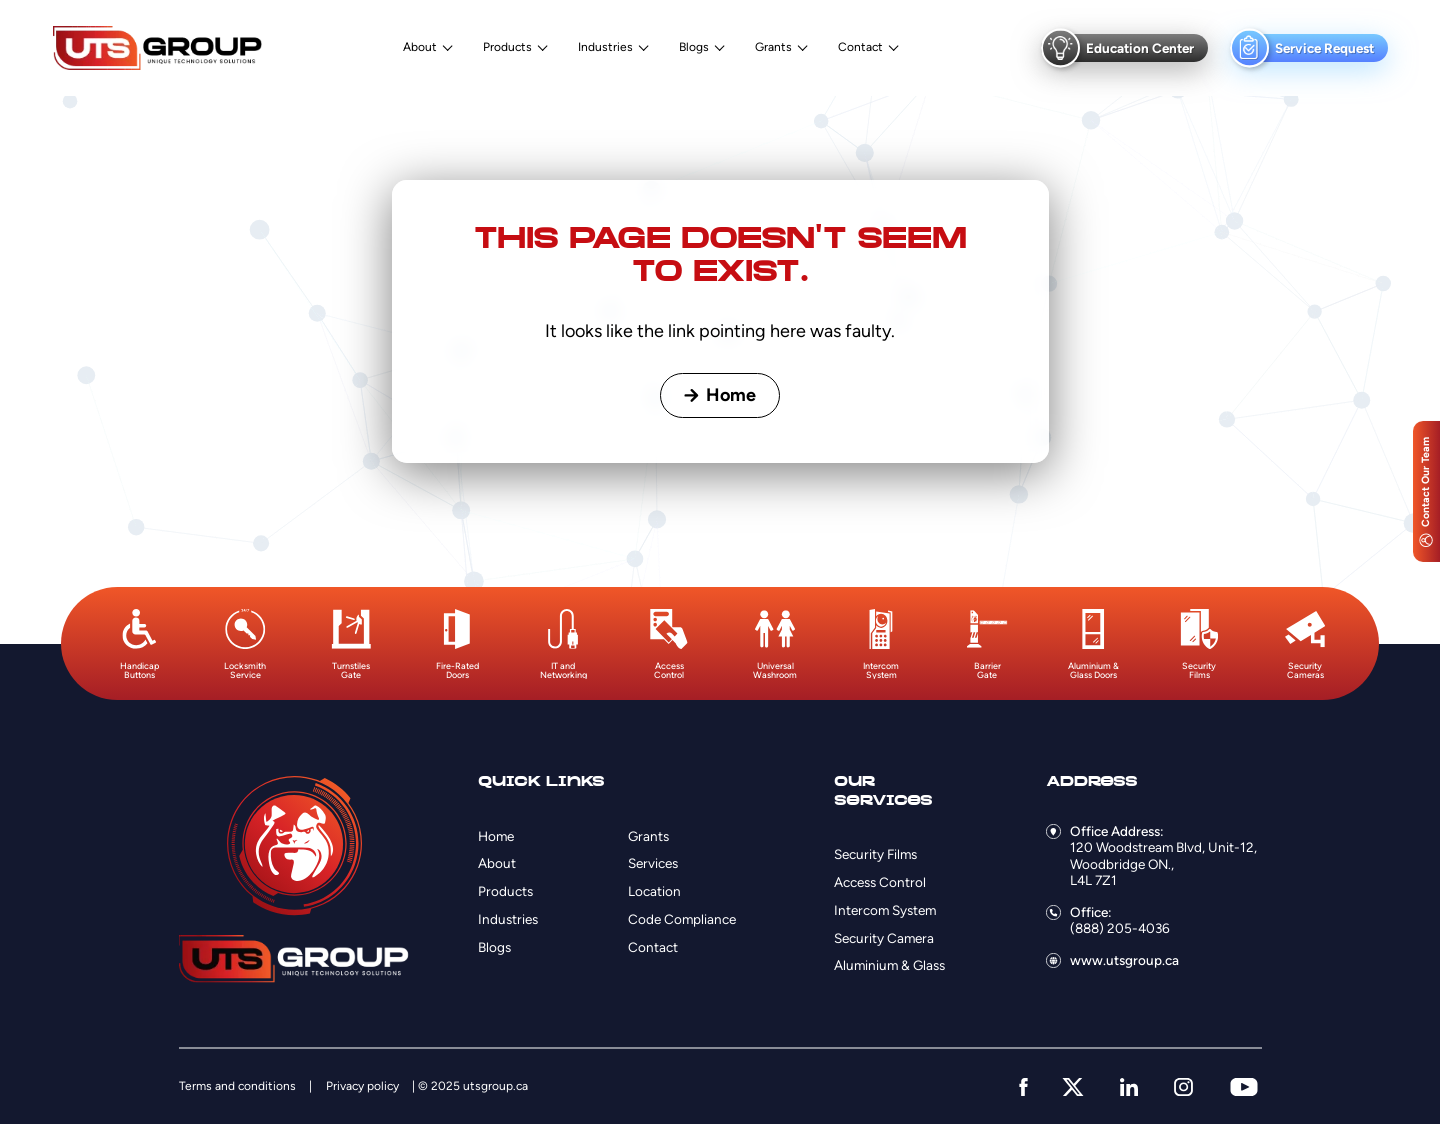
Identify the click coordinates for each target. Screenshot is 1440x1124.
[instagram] (1183, 1087)
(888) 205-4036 (1120, 928)
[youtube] (1244, 1087)
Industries (605, 47)
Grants (773, 47)
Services (653, 863)
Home (720, 395)
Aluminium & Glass (889, 965)
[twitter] (1073, 1087)
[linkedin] (1129, 1087)
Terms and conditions (237, 1086)
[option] (139, 644)
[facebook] (1023, 1087)
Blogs (694, 47)
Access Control (880, 882)
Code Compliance (682, 919)
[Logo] (157, 47)
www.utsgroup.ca (1124, 960)
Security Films (875, 854)
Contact (860, 47)
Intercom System (885, 910)
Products (507, 47)
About (420, 47)
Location (654, 891)
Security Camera (884, 938)
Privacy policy (362, 1086)
